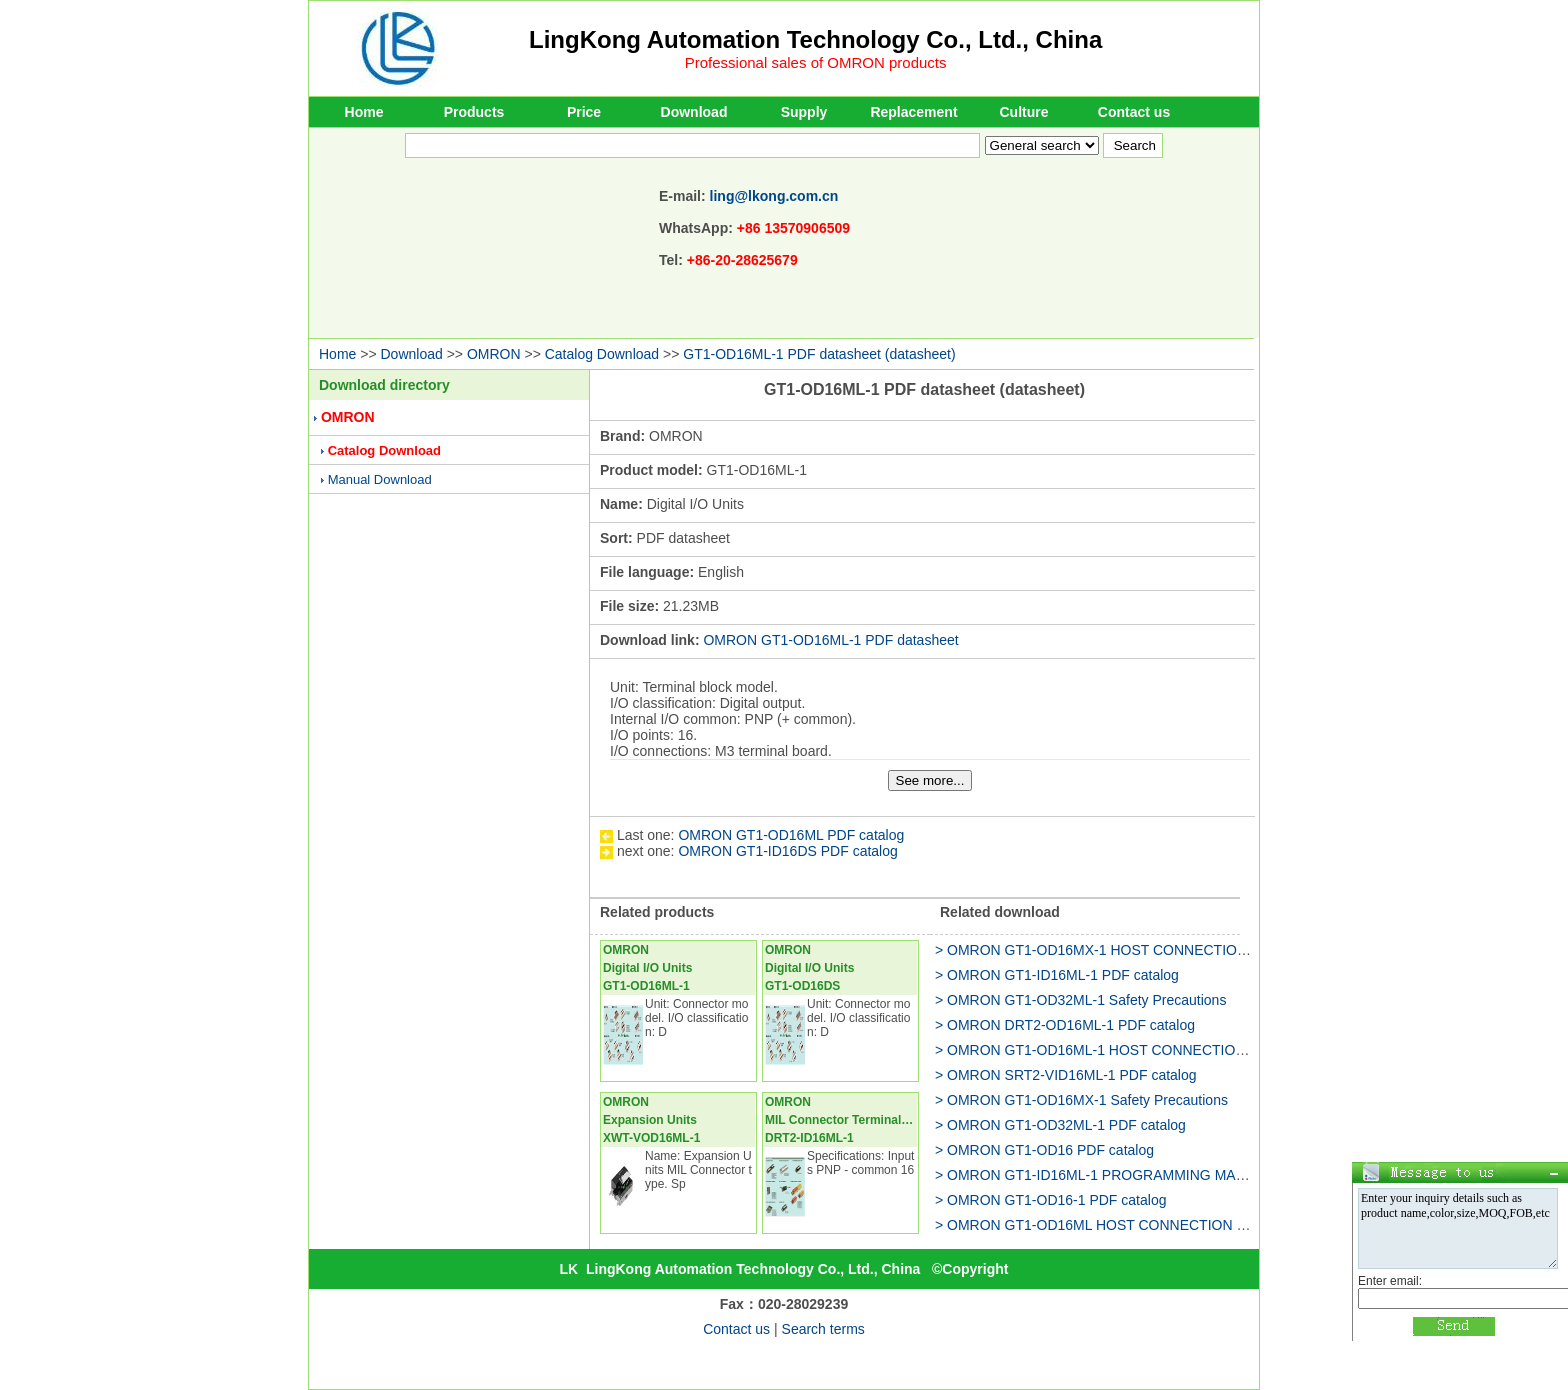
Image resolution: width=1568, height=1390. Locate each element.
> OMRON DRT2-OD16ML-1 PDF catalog (1065, 1025)
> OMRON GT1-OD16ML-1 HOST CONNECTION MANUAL (1121, 1050)
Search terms (823, 1329)
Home (364, 112)
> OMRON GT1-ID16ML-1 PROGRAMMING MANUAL (1104, 1175)
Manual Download (380, 479)
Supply (804, 112)
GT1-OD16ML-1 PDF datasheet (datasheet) (819, 354)
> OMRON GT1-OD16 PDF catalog (1044, 1150)
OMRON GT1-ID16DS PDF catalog (787, 851)
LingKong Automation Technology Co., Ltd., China (815, 39)
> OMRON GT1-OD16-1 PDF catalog (1050, 1200)
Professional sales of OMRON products (816, 62)
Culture (1024, 112)
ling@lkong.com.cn (774, 196)
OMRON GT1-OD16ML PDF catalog (791, 835)
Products (474, 112)
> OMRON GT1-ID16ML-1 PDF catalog (1057, 975)
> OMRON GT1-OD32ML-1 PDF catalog (1060, 1125)
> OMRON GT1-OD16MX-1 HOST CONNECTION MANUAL (1122, 950)
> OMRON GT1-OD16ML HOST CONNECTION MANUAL (1115, 1225)
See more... (930, 780)
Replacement (913, 112)
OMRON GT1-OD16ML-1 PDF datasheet (830, 640)
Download (694, 112)
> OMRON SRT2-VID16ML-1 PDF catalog (1066, 1075)
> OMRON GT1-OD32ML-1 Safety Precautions (1080, 1000)
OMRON (494, 354)
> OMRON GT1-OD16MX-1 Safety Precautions (1081, 1100)
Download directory (384, 385)
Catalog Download (602, 354)
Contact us (1134, 112)
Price (584, 112)
